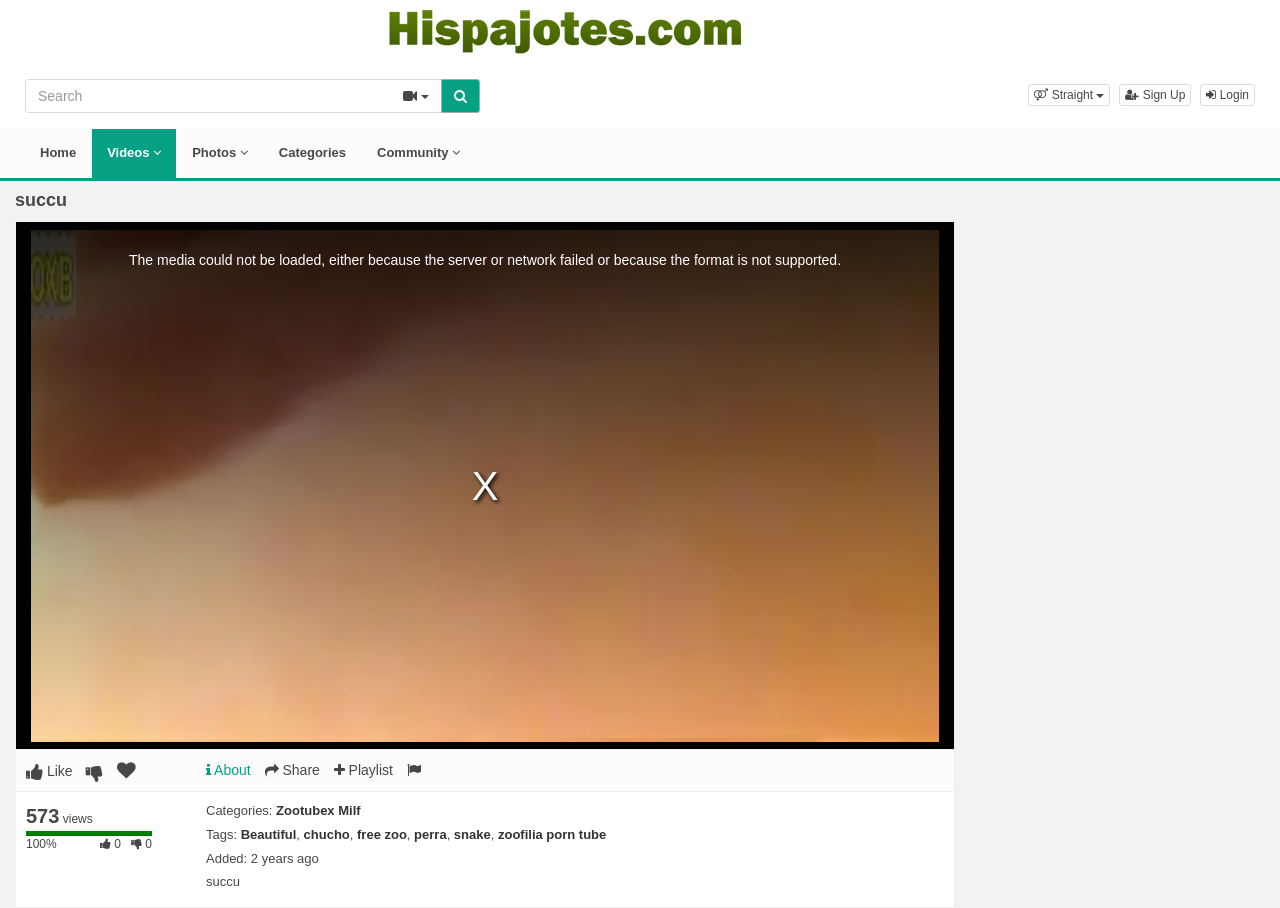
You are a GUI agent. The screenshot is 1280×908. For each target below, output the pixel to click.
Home (58, 152)
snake (472, 834)
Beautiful (269, 834)
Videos (134, 152)
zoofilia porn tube (552, 834)
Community (418, 152)
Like (49, 771)
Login (1227, 95)
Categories (312, 152)
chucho (327, 834)
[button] (1069, 95)
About (228, 770)
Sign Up (1155, 95)
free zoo (382, 834)
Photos (220, 152)
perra (430, 834)
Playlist (363, 770)
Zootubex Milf (318, 810)
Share (292, 770)
